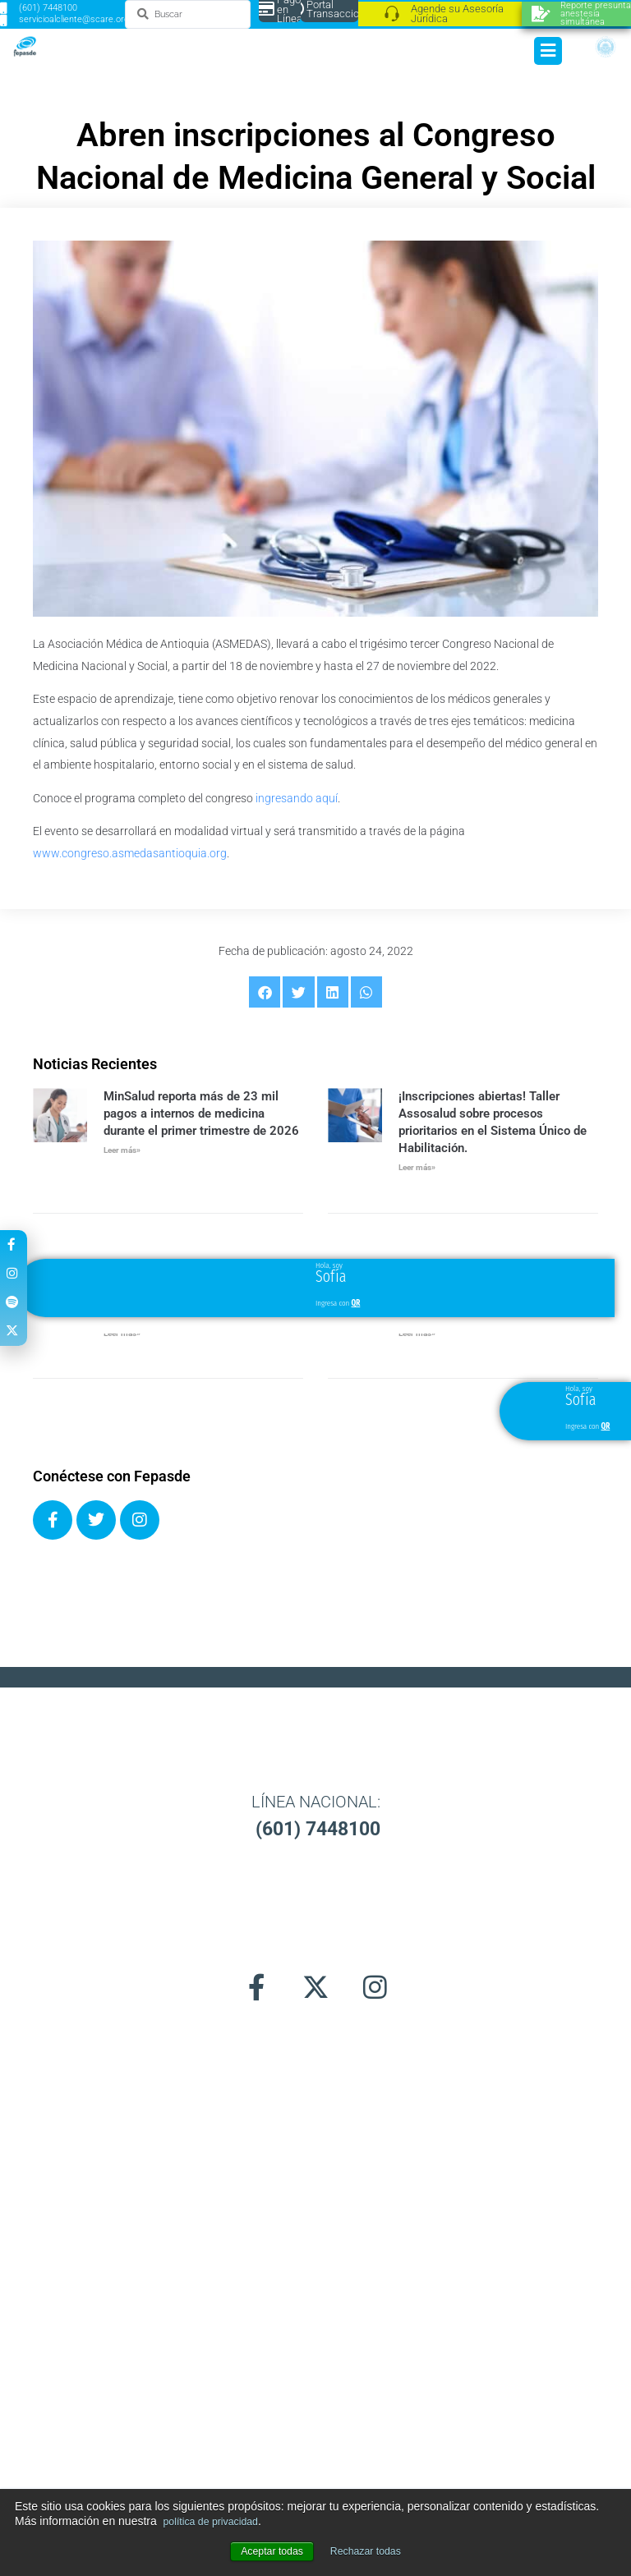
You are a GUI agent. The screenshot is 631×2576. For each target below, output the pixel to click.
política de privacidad (218, 2521)
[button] (264, 992)
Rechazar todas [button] (369, 2551)
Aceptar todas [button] (267, 2551)
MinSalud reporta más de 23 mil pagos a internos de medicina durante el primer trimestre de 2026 (201, 1113)
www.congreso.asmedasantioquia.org (130, 853)
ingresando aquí (297, 798)
